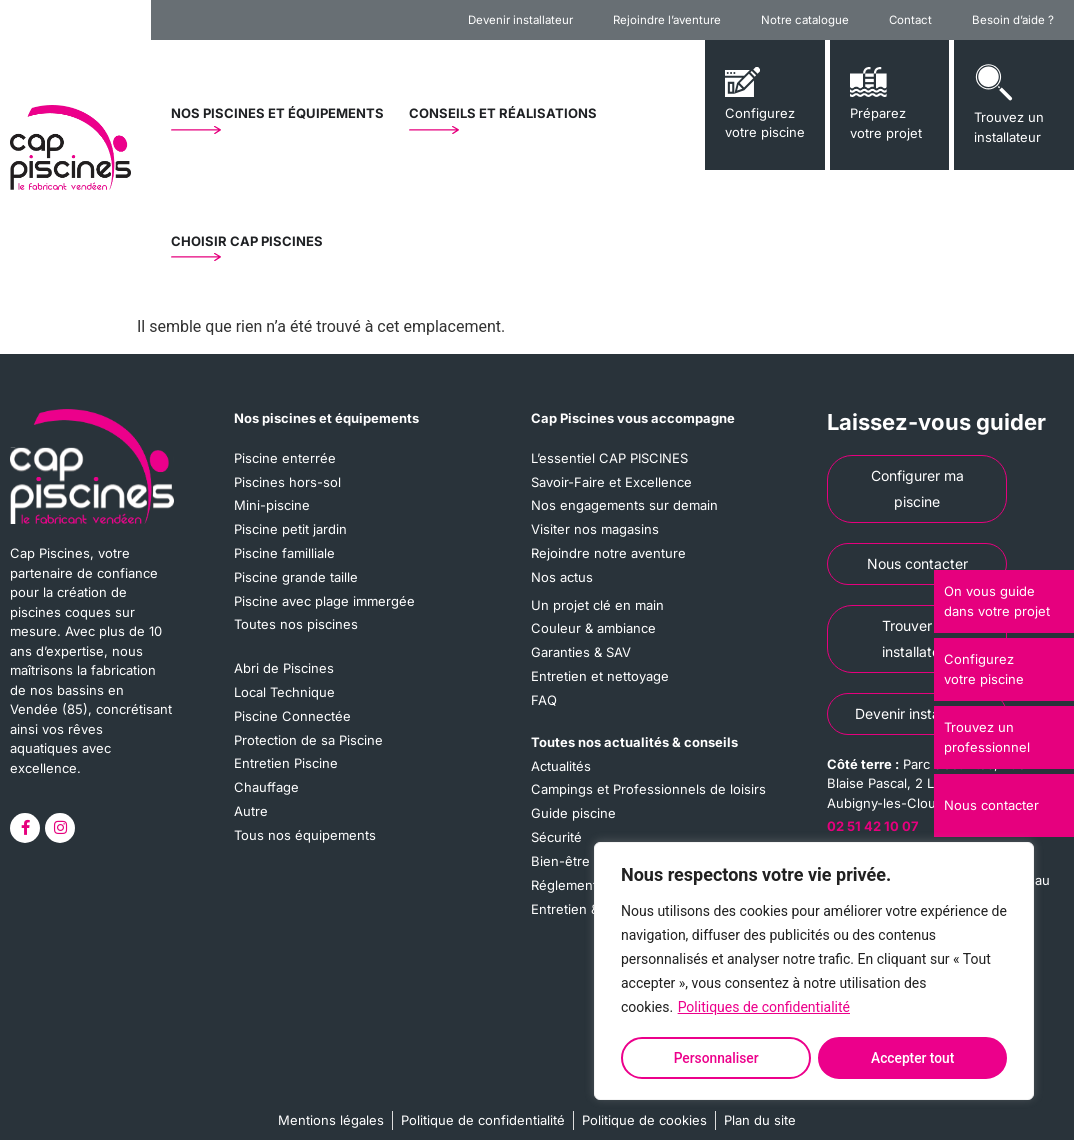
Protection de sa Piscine (308, 736)
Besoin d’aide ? (1013, 20)
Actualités (561, 762)
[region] (814, 972)
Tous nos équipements (305, 830)
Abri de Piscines (284, 666)
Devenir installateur (520, 20)
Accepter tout (913, 1058)
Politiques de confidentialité (764, 1009)
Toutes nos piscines (296, 622)
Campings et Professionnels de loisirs (648, 786)
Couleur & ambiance (593, 626)
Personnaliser (716, 1058)
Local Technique (284, 689)
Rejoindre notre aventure (608, 552)
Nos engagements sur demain (624, 505)
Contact (910, 20)
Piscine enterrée (285, 458)
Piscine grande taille (296, 575)
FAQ (544, 697)
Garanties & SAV (581, 650)
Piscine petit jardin (290, 528)
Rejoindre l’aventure (667, 20)
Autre (251, 807)
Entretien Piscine (286, 760)
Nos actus (562, 575)
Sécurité (556, 833)
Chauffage (266, 783)
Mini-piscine (272, 505)
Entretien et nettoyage (600, 673)
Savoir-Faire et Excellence (611, 481)
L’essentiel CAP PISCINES (609, 458)
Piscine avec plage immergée (324, 599)
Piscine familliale (284, 552)
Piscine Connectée (292, 713)
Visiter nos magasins (595, 528)
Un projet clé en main (597, 603)
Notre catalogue (805, 20)
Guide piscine (573, 809)
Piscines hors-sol (287, 481)
